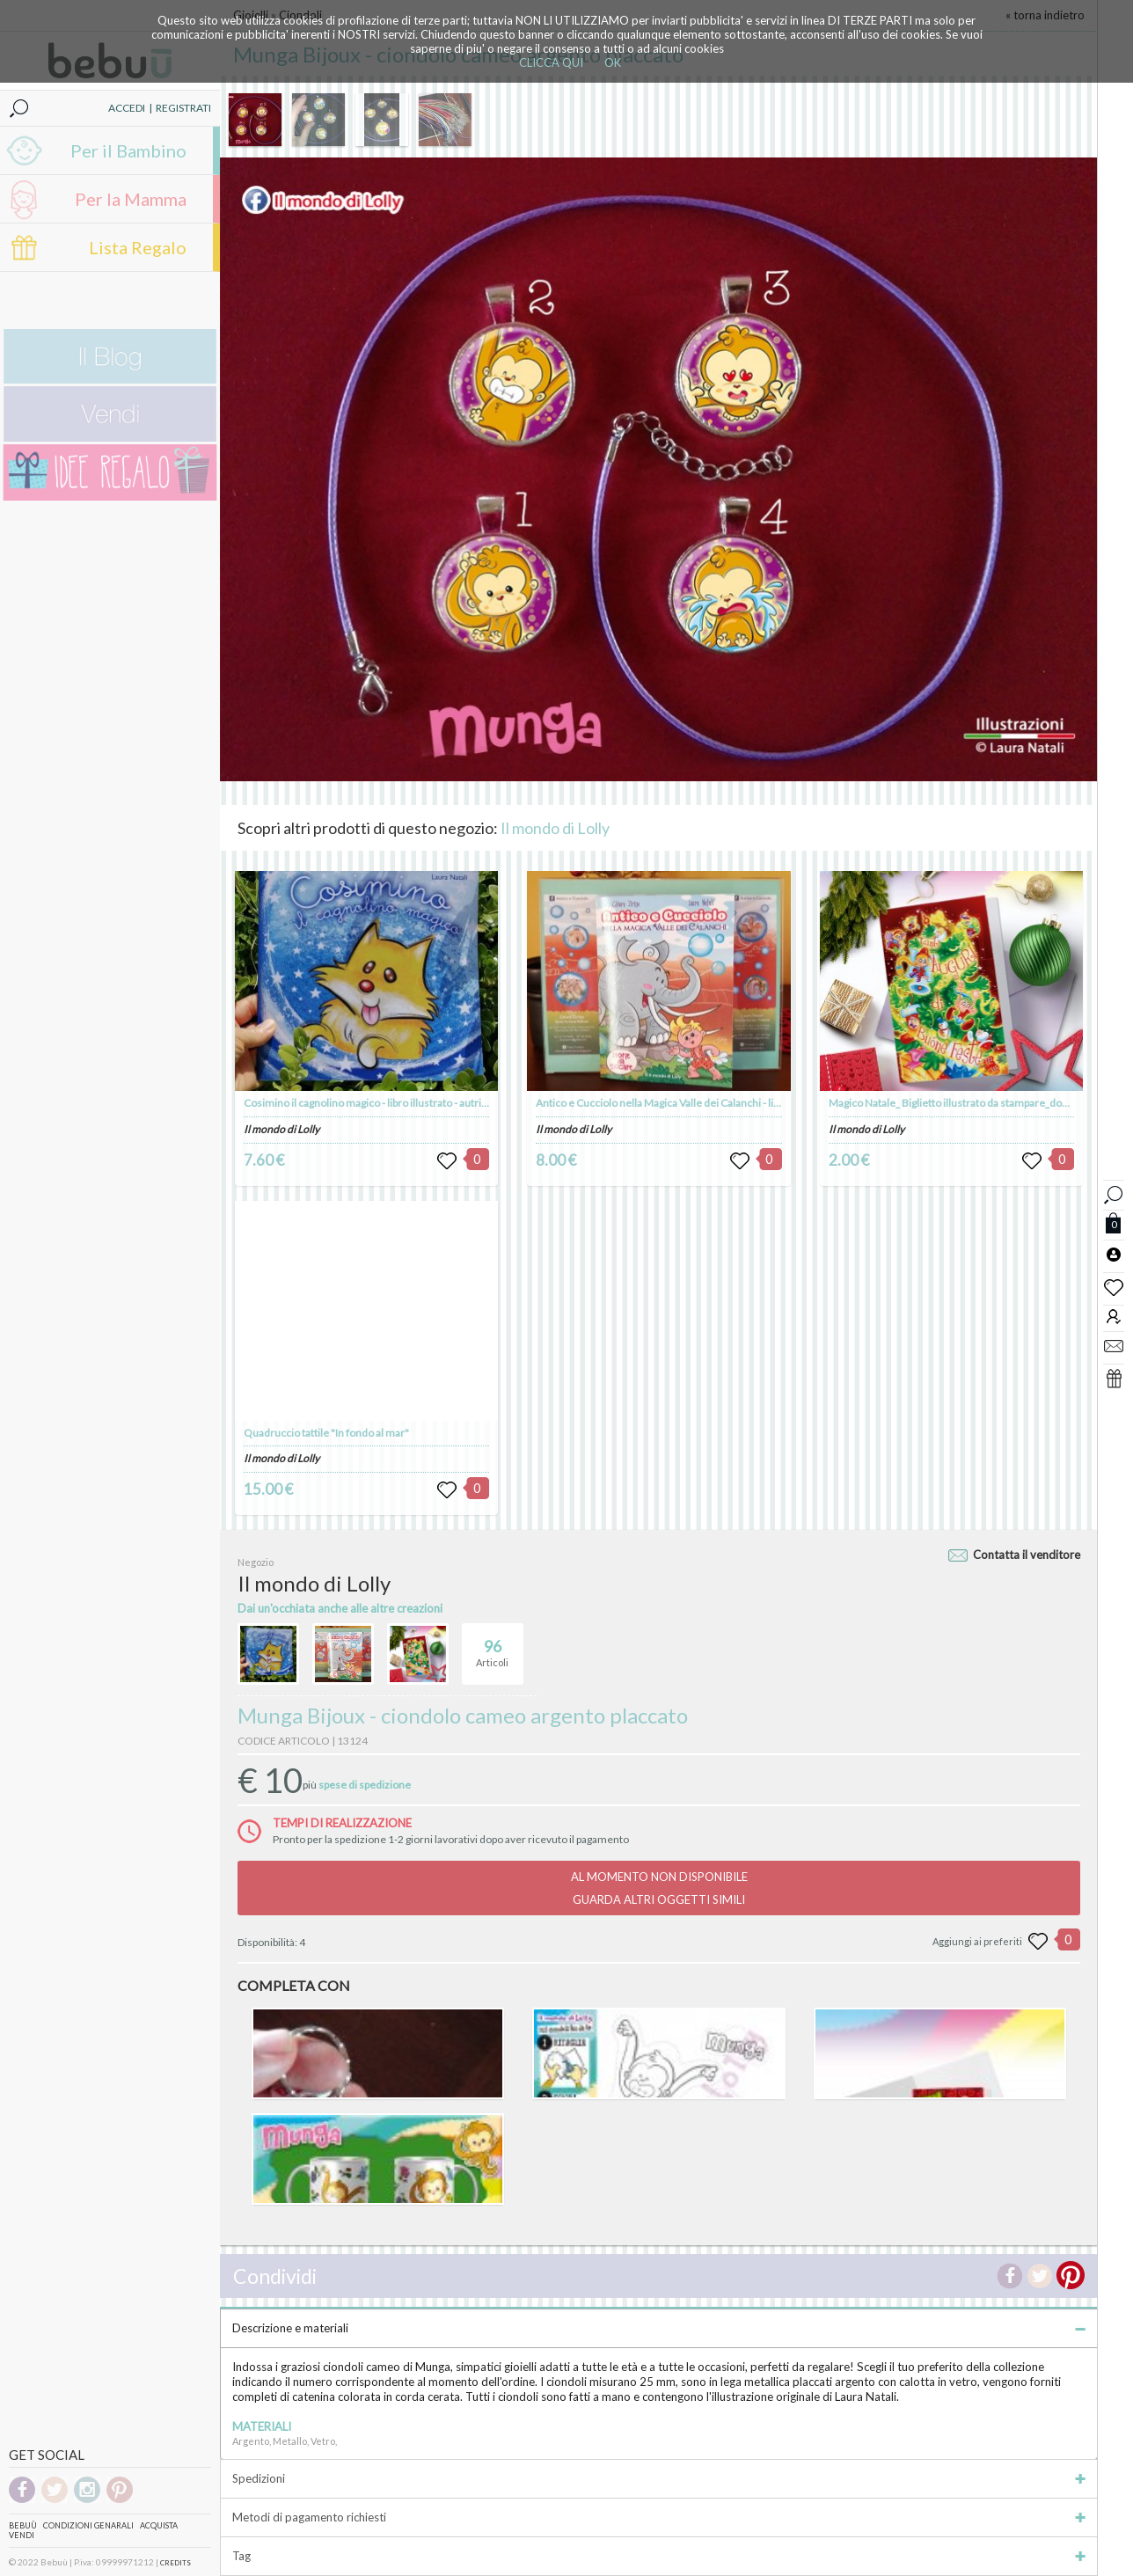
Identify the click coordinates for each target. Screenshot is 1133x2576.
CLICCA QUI (551, 62)
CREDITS (175, 2562)
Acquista (159, 2525)
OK (612, 62)
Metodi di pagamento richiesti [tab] (658, 2517)
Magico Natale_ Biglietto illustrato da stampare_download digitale (980, 1102)
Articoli (492, 1646)
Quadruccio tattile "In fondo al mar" (326, 1432)
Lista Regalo (137, 247)
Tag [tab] (658, 2556)
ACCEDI (126, 107)
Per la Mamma (130, 198)
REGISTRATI (183, 107)
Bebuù (23, 2525)
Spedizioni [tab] (658, 2478)
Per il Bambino (128, 150)
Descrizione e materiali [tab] (658, 2328)
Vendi (21, 2535)
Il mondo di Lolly (555, 828)
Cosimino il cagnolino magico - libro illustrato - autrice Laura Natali (397, 1102)
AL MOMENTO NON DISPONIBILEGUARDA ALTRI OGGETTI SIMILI (659, 1888)
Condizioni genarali (88, 2525)
